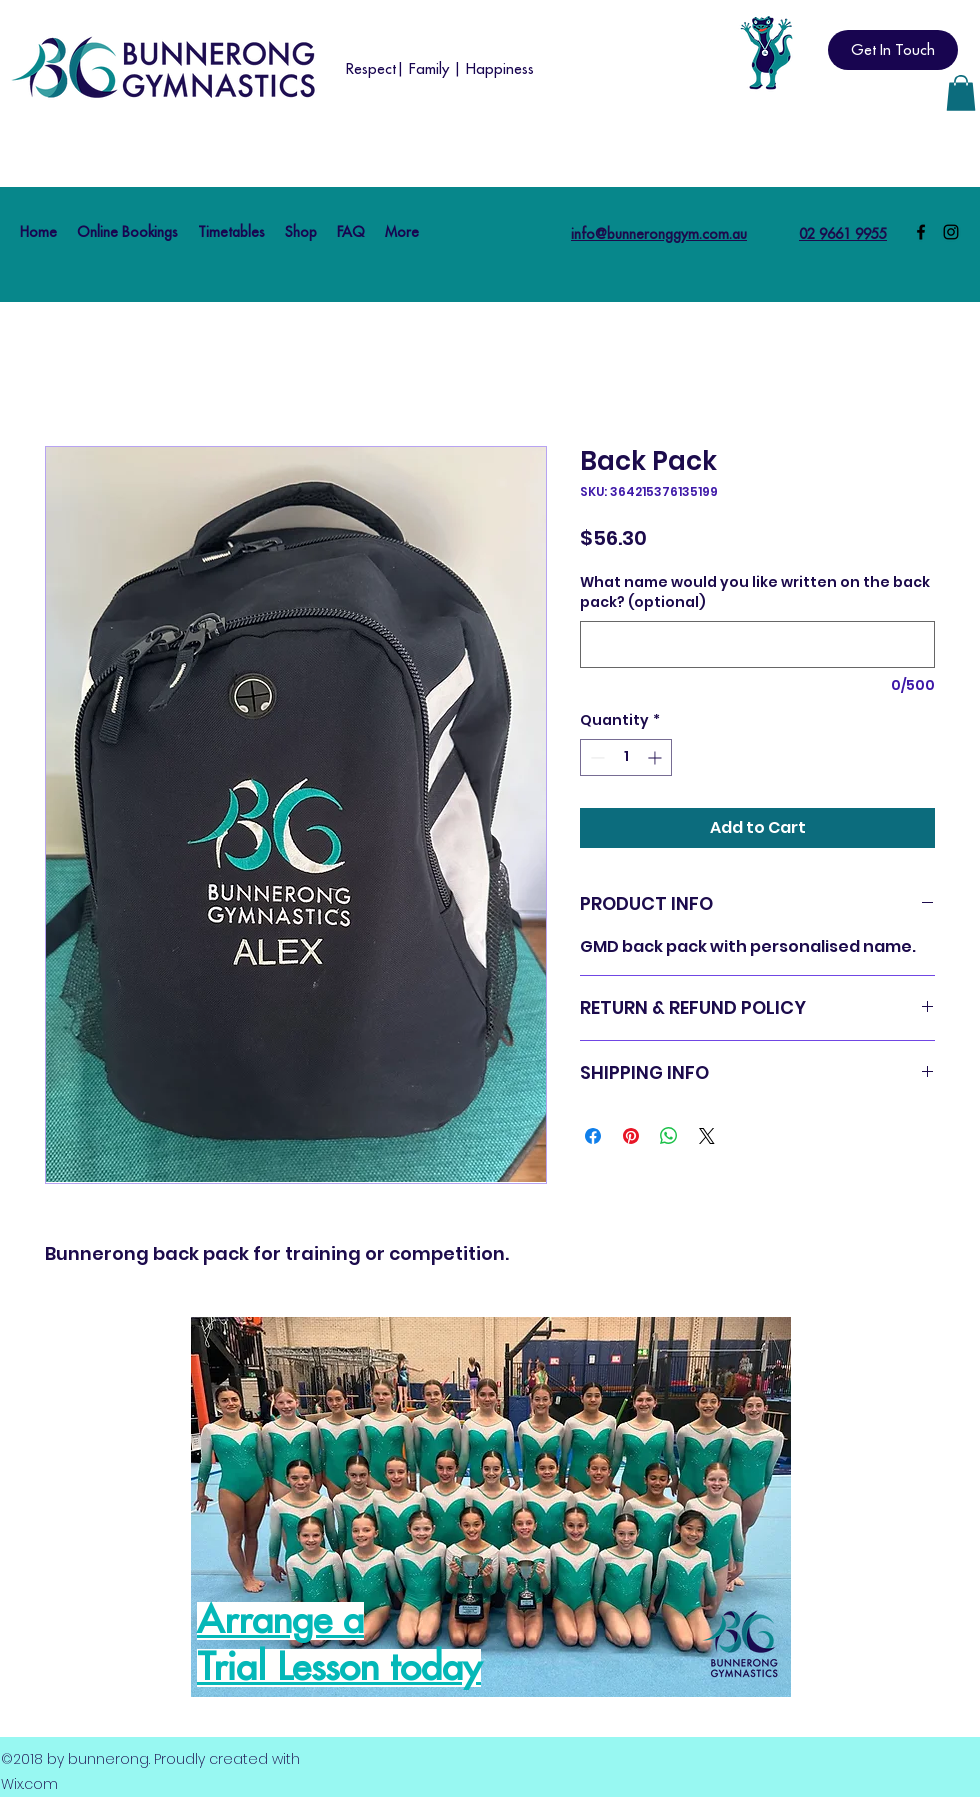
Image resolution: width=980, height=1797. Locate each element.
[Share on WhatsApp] (669, 1136)
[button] (961, 93)
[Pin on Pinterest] (631, 1136)
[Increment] (656, 757)
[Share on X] (707, 1136)
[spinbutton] (626, 757)
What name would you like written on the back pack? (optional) (755, 592)
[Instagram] (951, 232)
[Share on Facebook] (593, 1136)
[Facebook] (921, 232)
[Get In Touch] (893, 50)
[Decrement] (595, 757)
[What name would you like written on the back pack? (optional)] (757, 644)
